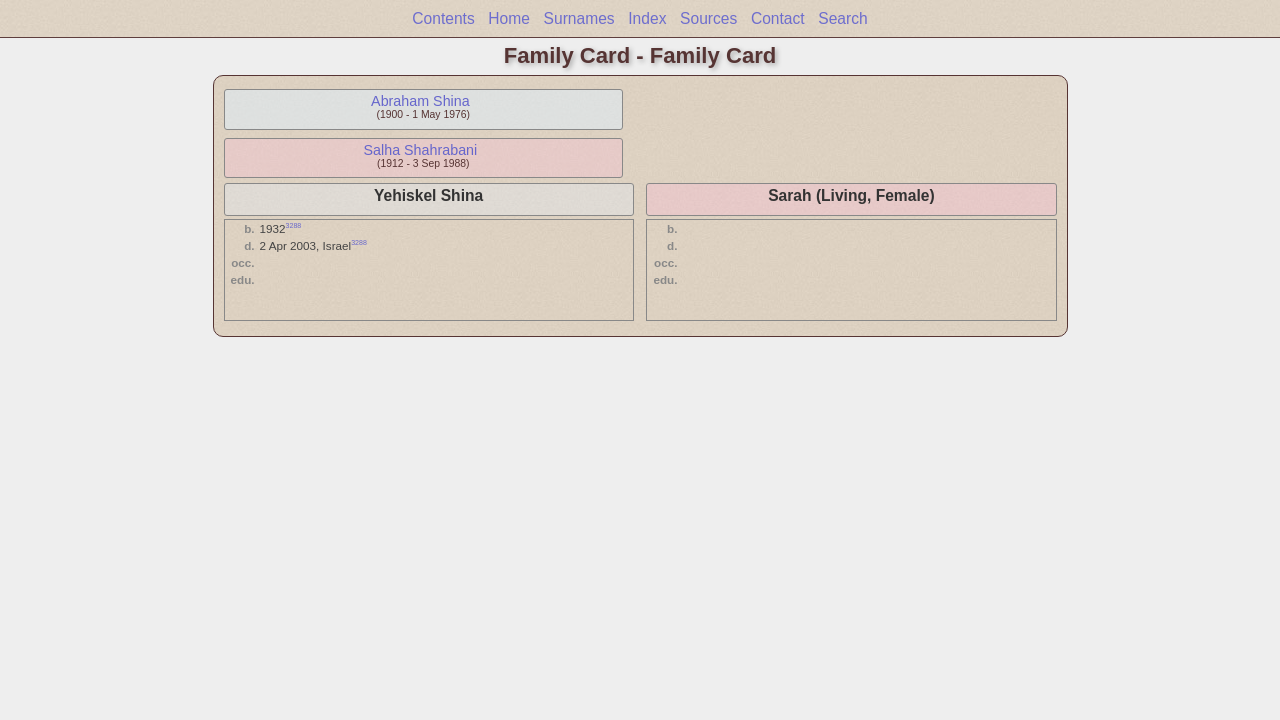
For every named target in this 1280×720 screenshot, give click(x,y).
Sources (708, 18)
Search (842, 18)
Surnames (579, 18)
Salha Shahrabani (421, 150)
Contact (778, 18)
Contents (443, 18)
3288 (294, 225)
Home (509, 18)
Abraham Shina (420, 101)
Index (647, 18)
